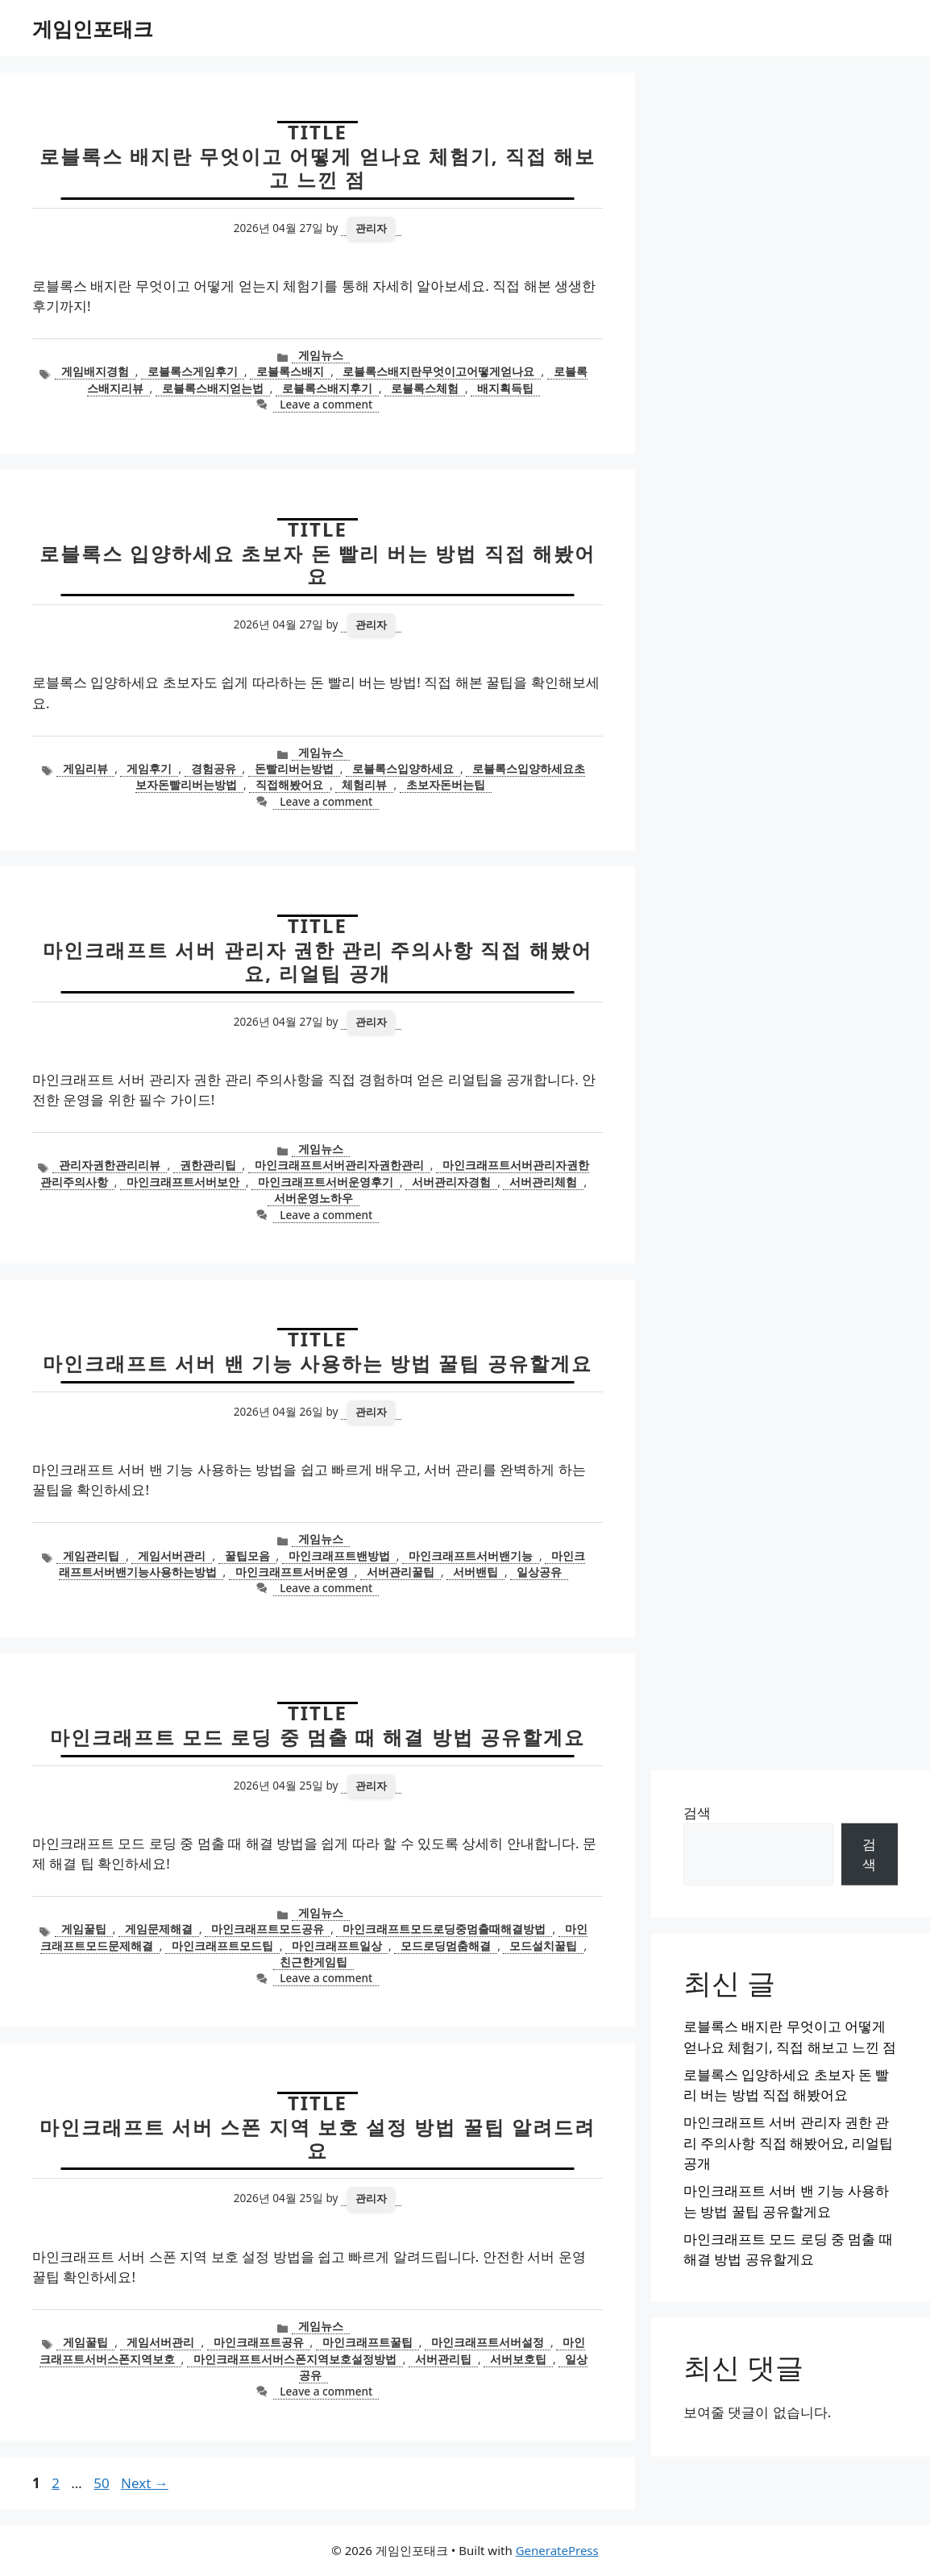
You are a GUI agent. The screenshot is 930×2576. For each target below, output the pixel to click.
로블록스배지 (290, 371)
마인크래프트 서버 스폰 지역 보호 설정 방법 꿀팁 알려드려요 (317, 2138)
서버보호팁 (518, 2359)
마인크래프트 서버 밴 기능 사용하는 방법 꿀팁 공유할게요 (317, 1363)
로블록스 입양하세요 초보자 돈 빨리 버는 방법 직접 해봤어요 (317, 565)
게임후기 (149, 768)
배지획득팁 (505, 388)
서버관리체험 (543, 1181)
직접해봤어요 (289, 784)
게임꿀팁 (83, 1928)
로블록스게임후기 (192, 371)
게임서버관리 (172, 1555)
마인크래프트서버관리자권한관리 (339, 1164)
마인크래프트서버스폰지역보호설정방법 (294, 2359)
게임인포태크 (92, 28)
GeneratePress (557, 2550)
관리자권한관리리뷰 (109, 1164)
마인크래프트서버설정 (487, 2342)
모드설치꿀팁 (543, 1945)
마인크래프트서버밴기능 (471, 1555)
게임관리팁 (91, 1555)
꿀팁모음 (247, 1555)
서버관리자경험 (451, 1181)
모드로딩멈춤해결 (446, 1945)
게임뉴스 (320, 355)
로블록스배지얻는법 (213, 388)
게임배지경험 (95, 371)
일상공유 (539, 1571)
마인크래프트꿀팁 (367, 2342)
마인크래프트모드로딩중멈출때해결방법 (444, 1928)
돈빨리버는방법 (294, 768)
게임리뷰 (85, 768)
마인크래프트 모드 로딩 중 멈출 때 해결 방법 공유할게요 (317, 1737)
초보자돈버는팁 (445, 784)
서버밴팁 (475, 1571)
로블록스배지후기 (327, 388)
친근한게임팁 (313, 1961)
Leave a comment (326, 404)
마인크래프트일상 (337, 1945)
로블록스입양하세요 (403, 768)
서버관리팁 (443, 2359)
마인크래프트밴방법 (339, 1555)
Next (144, 2483)
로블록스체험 (425, 388)
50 (103, 2483)
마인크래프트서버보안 (183, 1181)
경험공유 (213, 768)
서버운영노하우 (313, 1197)
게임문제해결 (159, 1928)
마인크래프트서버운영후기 (325, 1181)
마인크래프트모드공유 (267, 1928)
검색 (697, 1812)
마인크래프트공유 (259, 2342)
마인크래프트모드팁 (222, 1945)
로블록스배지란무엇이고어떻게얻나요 (438, 371)
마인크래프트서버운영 (291, 1571)
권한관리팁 (208, 1164)
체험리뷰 (364, 784)
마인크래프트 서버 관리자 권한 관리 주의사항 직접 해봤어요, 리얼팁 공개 (317, 961)
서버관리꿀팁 (400, 1571)
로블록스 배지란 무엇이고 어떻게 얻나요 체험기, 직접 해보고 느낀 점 (317, 168)
